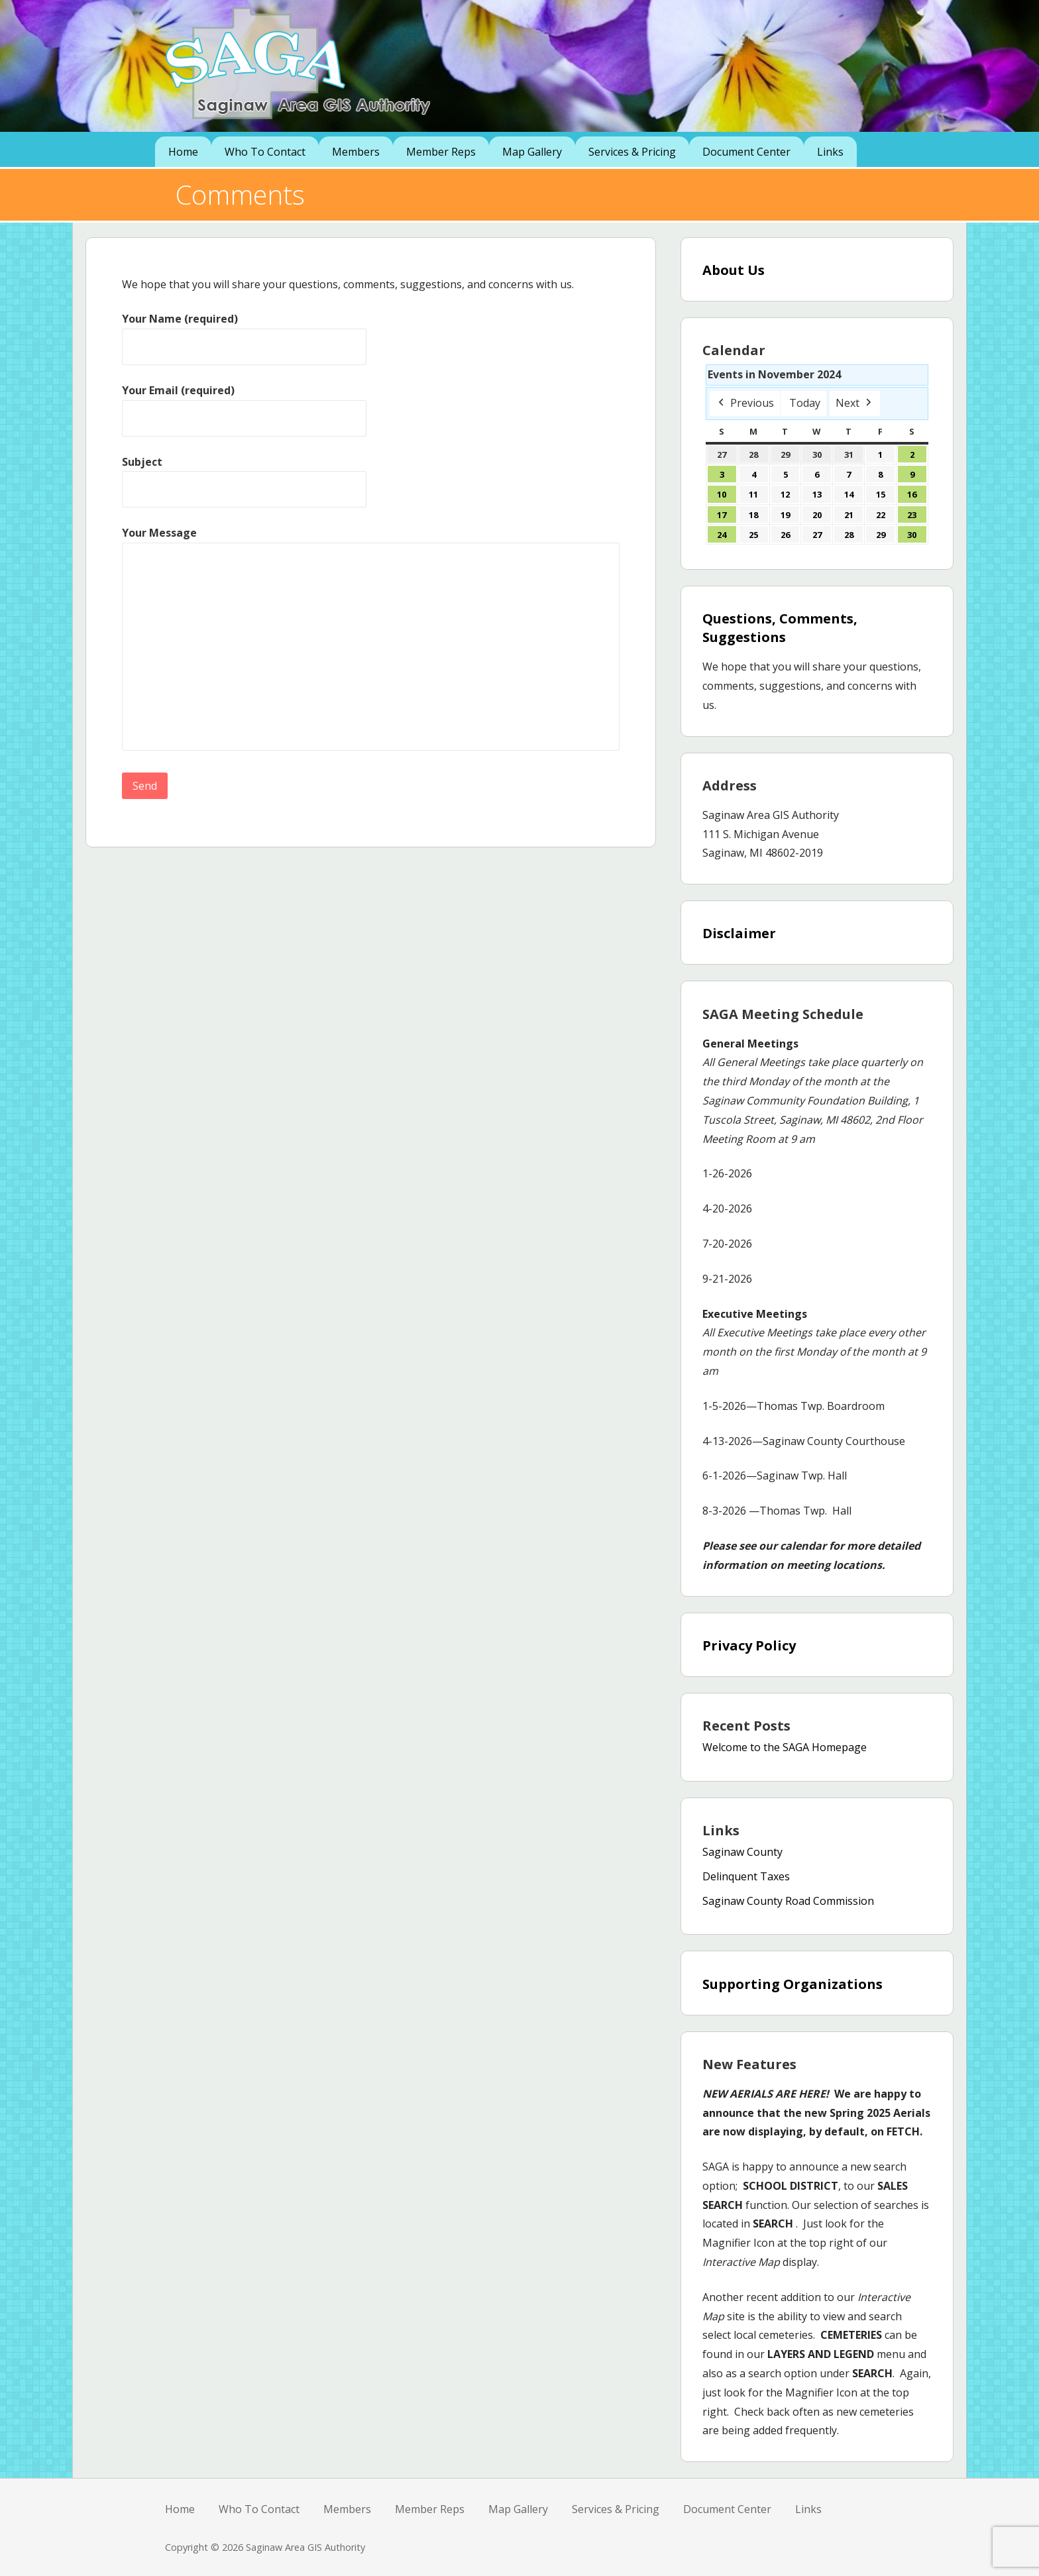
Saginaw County (742, 1852)
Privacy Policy (749, 1645)
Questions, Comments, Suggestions (779, 628)
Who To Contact (265, 151)
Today (804, 403)
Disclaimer (739, 933)
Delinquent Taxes (746, 1876)
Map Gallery (532, 151)
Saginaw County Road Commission (788, 1901)
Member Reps (441, 151)
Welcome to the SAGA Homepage (784, 1747)
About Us (733, 270)
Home (183, 151)
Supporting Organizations (792, 1984)
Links (830, 151)
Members (356, 151)
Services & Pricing (632, 151)
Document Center (746, 151)
